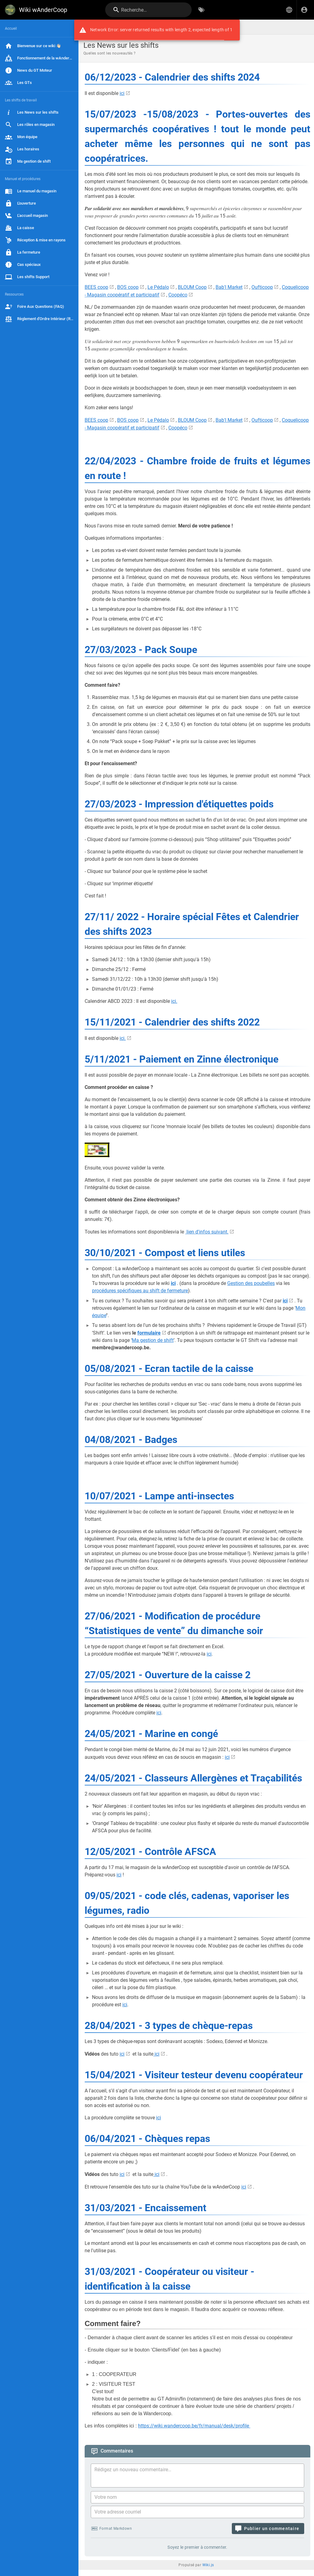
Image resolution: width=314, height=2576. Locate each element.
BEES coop (96, 287)
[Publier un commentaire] (268, 2528)
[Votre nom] (197, 2497)
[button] (289, 10)
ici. (174, 1001)
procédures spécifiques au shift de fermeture (140, 1291)
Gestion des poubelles (251, 1283)
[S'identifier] (304, 9)
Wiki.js (208, 2565)
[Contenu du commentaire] (199, 2476)
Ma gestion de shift (153, 1340)
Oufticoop (262, 287)
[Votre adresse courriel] (197, 2512)
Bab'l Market (229, 287)
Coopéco (177, 295)
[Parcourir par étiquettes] (201, 9)
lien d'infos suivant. (206, 1232)
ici (122, 93)
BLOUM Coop (192, 287)
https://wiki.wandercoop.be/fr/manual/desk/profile (194, 2426)
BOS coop (128, 287)
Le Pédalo (158, 287)
